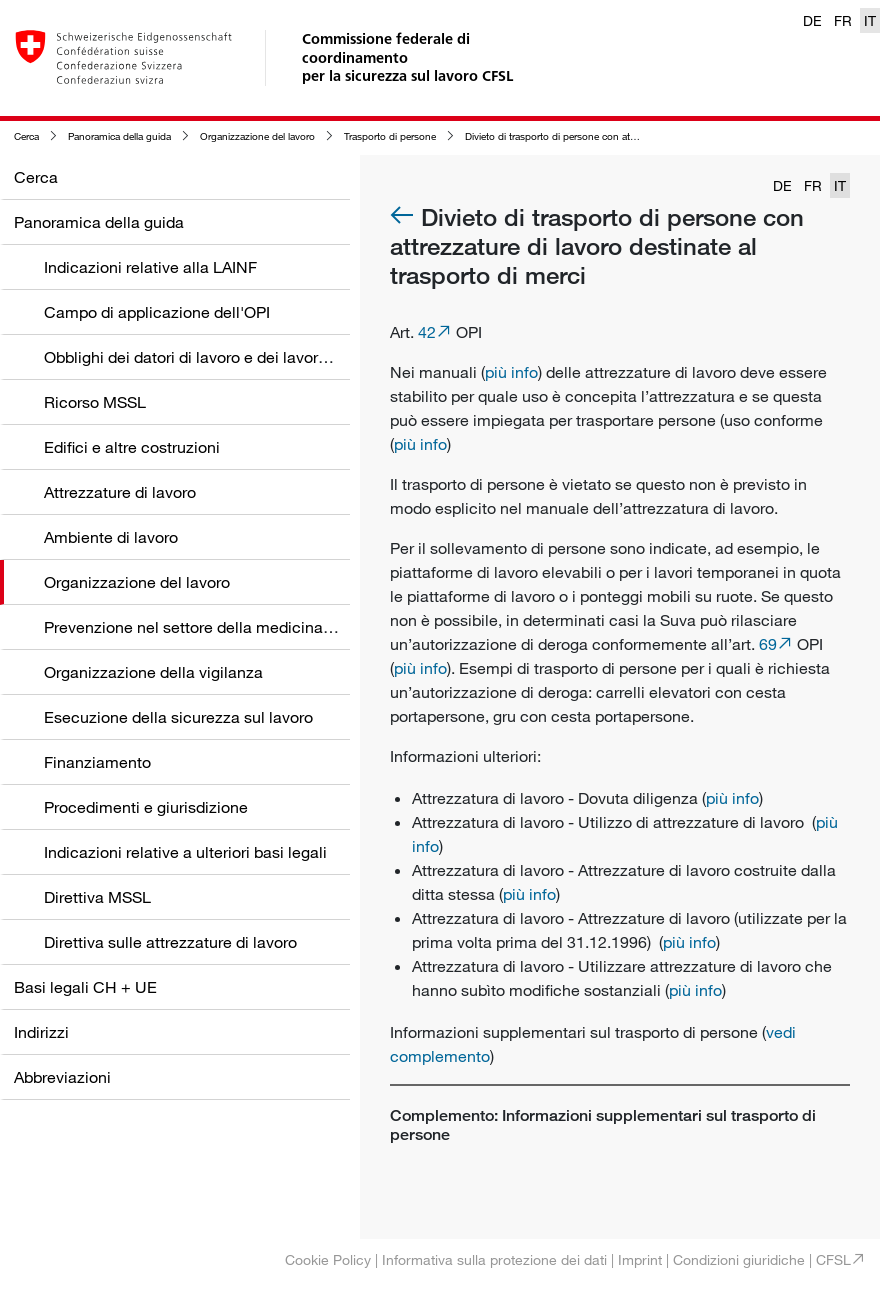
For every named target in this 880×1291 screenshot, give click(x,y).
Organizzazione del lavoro (257, 136)
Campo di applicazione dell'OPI (157, 312)
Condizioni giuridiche (739, 1259)
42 (427, 332)
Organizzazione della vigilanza (153, 672)
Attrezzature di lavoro (120, 492)
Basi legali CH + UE (85, 987)
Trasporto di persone (390, 136)
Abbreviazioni (62, 1077)
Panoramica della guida (119, 136)
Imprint (640, 1259)
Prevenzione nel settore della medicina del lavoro (220, 627)
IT (870, 20)
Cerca (26, 136)
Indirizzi (41, 1032)
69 (768, 644)
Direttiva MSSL (97, 897)
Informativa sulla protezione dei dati (494, 1259)
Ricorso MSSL (95, 402)
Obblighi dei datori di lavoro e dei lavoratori (197, 357)
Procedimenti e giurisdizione (146, 807)
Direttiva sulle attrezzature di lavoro (170, 942)
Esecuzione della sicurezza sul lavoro (178, 717)
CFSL (833, 1259)
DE (812, 20)
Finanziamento (97, 762)
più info (511, 372)
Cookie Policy (328, 1259)
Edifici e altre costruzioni (132, 447)
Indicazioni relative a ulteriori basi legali (185, 852)
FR (843, 20)
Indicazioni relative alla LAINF (150, 267)
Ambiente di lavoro (111, 537)
